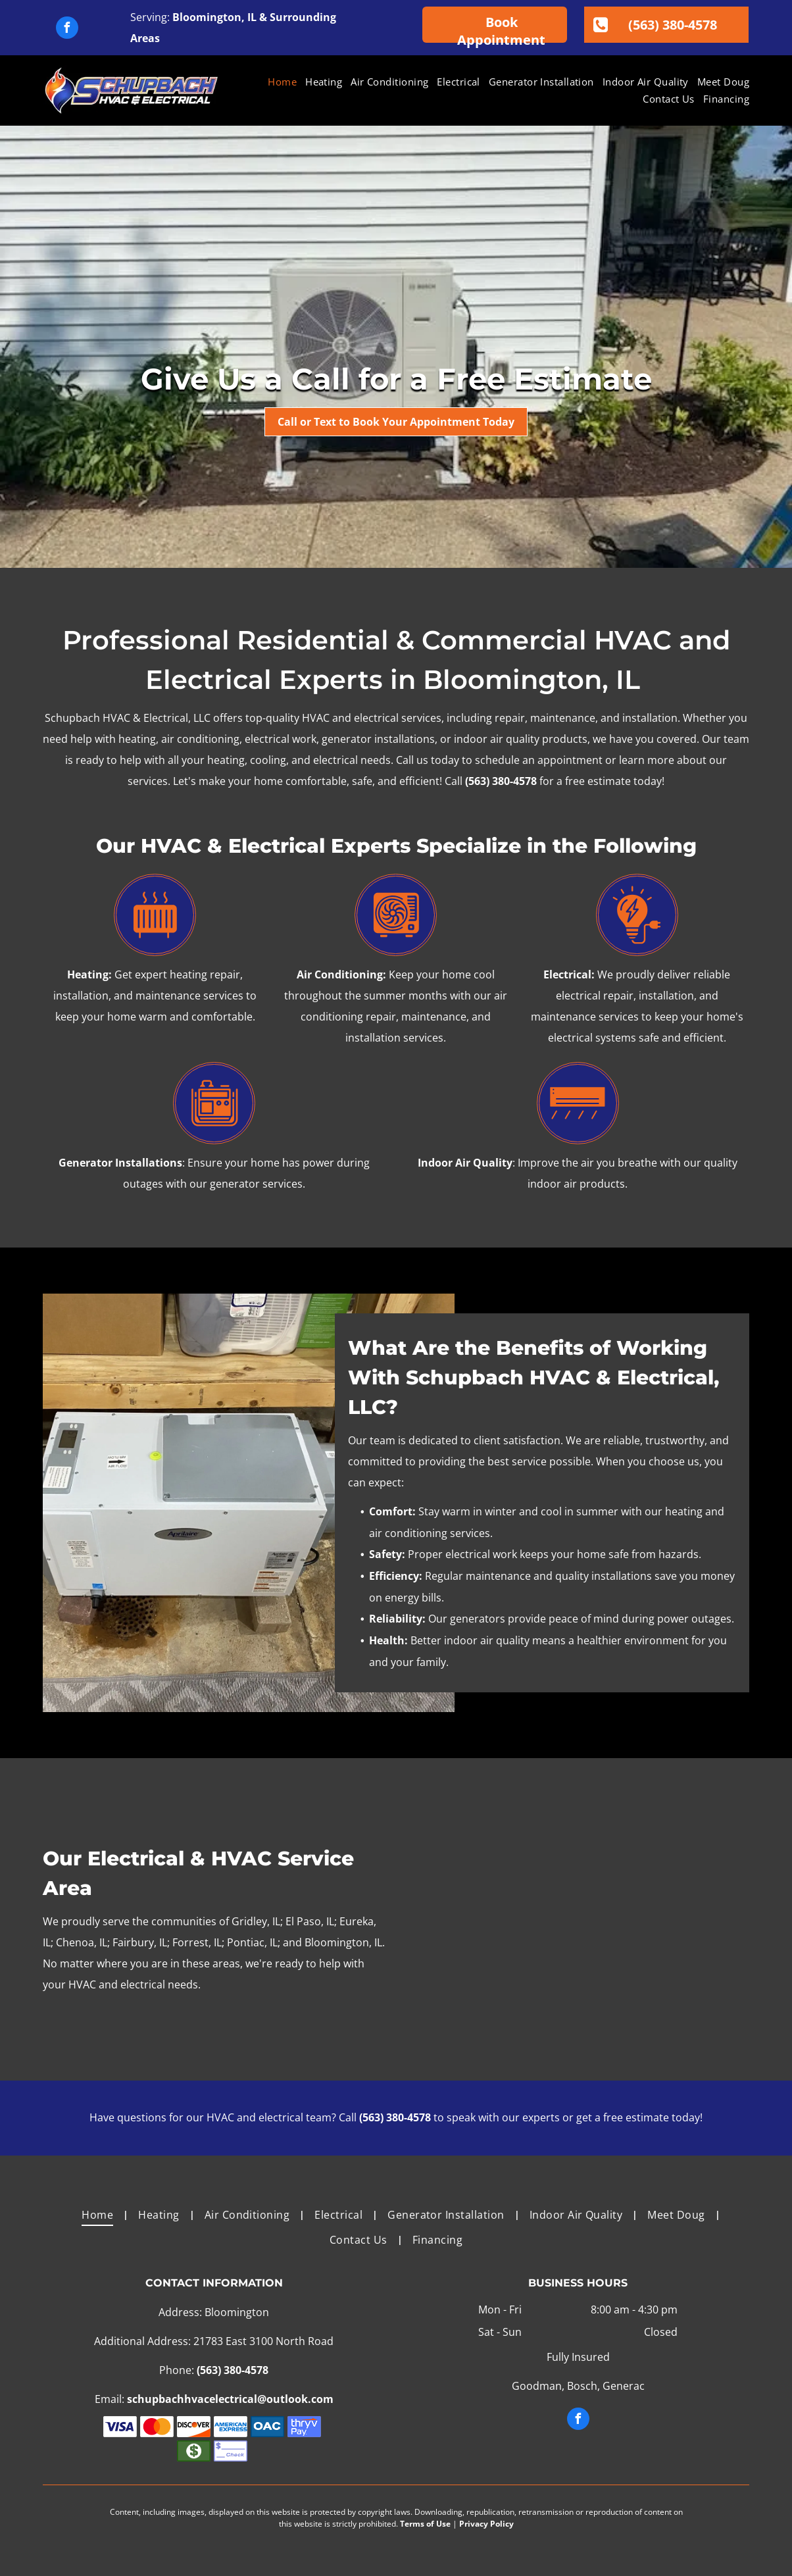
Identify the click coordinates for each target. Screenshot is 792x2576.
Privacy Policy (486, 2523)
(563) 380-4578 (501, 781)
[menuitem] (278, 82)
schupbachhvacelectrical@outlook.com (230, 2399)
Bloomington (206, 17)
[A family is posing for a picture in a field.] (578, 1919)
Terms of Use (425, 2523)
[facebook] (67, 29)
